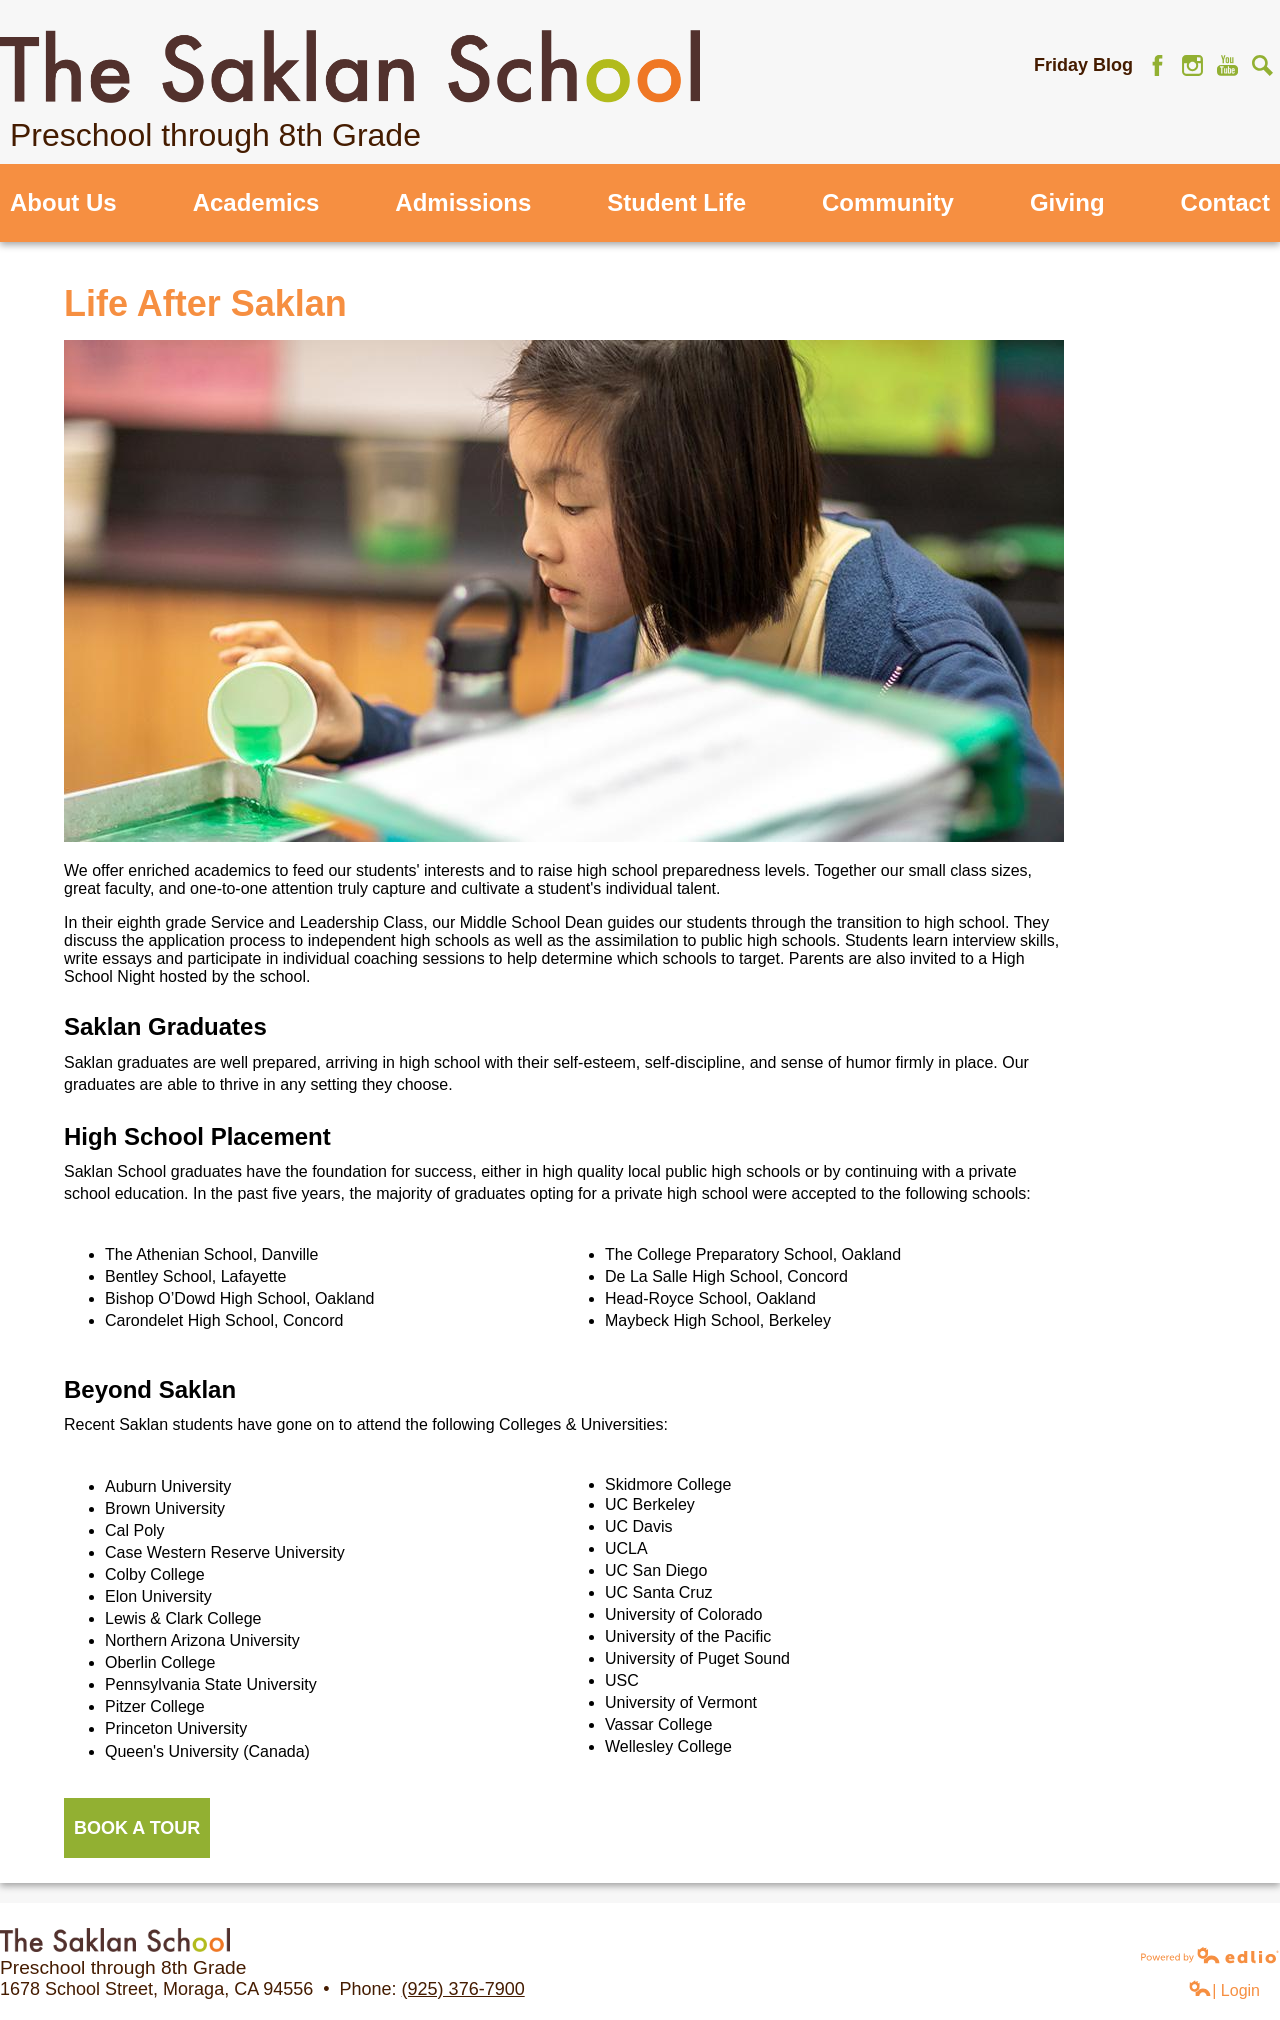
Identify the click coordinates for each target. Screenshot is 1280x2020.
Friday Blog (1083, 65)
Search (1262, 65)
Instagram (1192, 65)
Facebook (1157, 65)
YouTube (1227, 65)
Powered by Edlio (1210, 1955)
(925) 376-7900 (463, 1989)
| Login (1224, 1989)
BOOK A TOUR (137, 1828)
